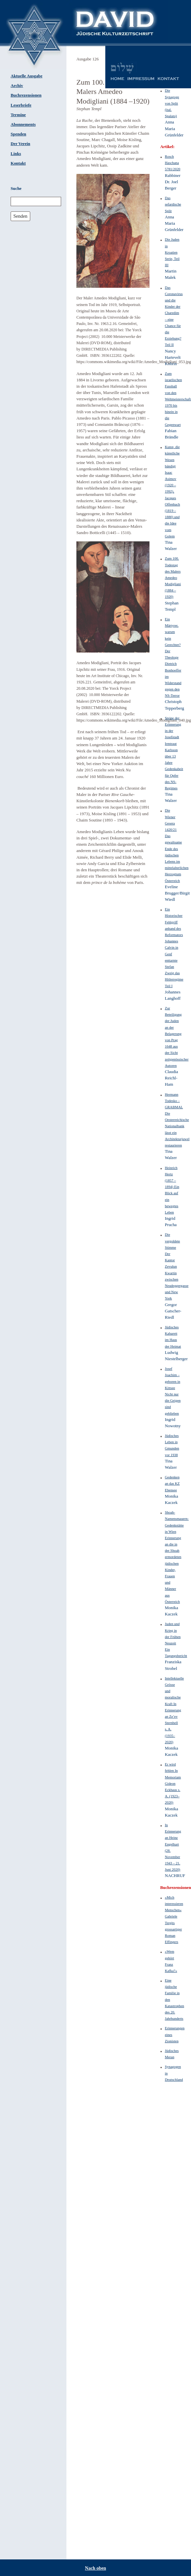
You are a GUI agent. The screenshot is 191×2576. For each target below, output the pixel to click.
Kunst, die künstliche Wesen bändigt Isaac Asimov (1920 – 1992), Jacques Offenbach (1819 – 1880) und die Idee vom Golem (172, 491)
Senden (20, 216)
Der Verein (20, 143)
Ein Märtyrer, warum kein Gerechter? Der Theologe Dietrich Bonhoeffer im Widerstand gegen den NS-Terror (173, 657)
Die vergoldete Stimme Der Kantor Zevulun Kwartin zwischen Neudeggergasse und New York (176, 1266)
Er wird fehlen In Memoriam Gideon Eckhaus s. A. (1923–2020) (173, 1783)
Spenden (18, 134)
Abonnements (23, 124)
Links (16, 153)
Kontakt (18, 163)
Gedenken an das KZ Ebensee (172, 1483)
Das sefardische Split (173, 204)
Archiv (17, 85)
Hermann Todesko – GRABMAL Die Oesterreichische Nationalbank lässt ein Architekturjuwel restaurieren (177, 1119)
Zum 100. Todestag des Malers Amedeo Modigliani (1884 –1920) (173, 577)
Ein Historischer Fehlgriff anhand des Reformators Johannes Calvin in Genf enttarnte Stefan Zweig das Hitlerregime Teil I (174, 947)
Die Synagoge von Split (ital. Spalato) (172, 103)
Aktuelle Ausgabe (27, 76)
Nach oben (95, 2568)
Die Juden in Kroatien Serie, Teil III (172, 252)
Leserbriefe (21, 105)
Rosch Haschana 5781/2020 (172, 162)
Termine (18, 115)
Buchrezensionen (26, 95)
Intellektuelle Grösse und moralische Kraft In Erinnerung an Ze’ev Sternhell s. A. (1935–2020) (174, 1710)
